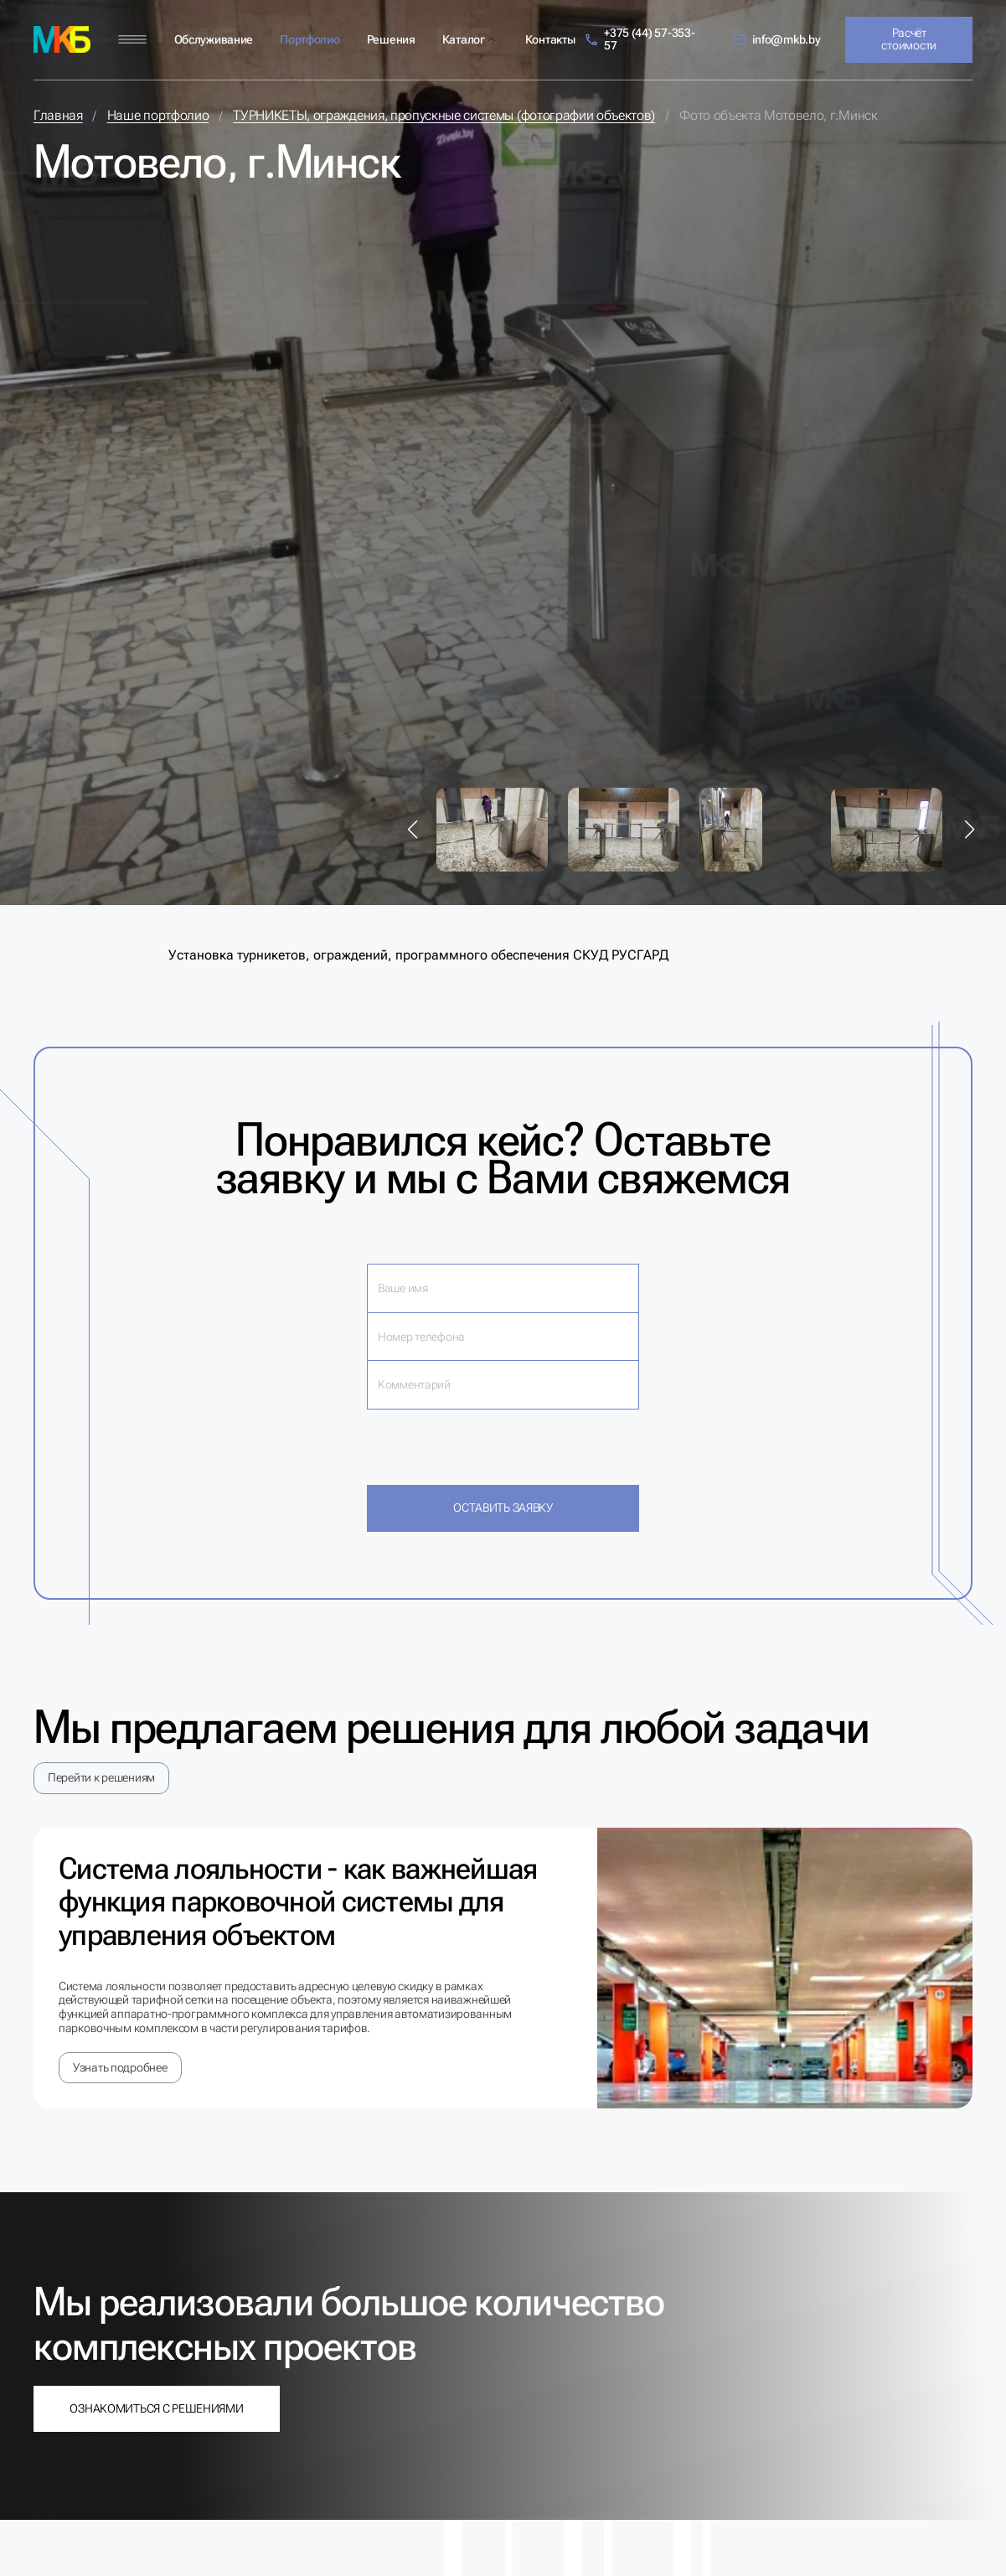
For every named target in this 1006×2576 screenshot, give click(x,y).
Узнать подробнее (120, 2067)
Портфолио (309, 39)
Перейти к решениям (101, 1777)
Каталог (463, 39)
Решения (391, 39)
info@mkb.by (776, 40)
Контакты (550, 39)
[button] (413, 829)
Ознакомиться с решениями (156, 2408)
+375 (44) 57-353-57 (639, 39)
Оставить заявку (503, 1507)
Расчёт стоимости (908, 39)
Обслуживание (214, 39)
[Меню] (132, 40)
